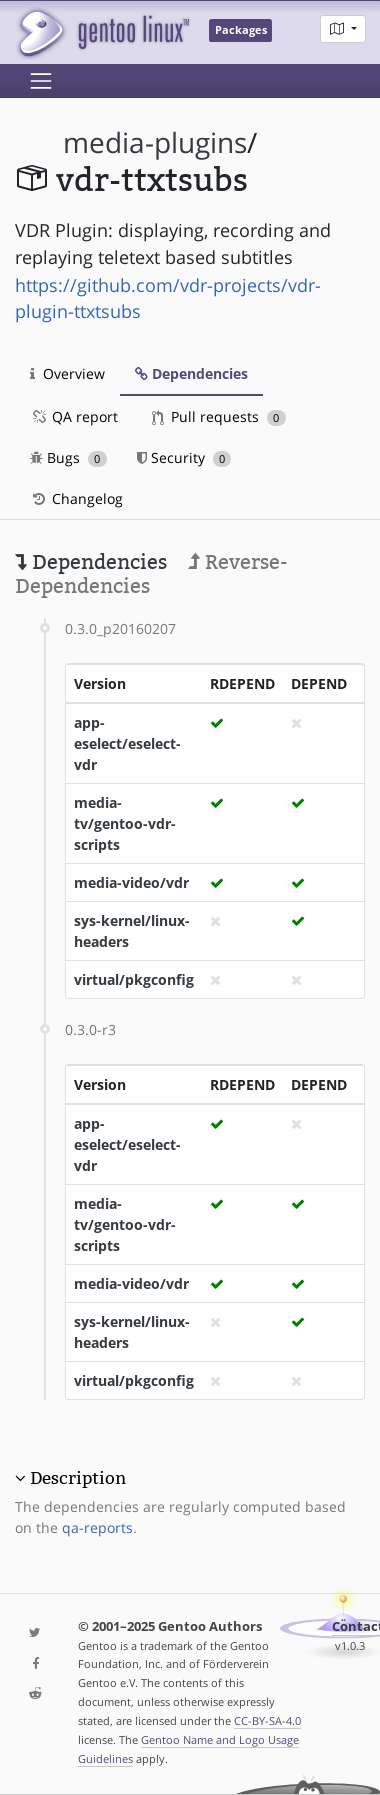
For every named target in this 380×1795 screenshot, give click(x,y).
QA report (74, 416)
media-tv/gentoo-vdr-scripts (125, 823)
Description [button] (78, 1478)
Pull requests (219, 416)
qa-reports (97, 1527)
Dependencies (191, 373)
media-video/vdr (131, 882)
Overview (67, 373)
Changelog (76, 498)
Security (184, 457)
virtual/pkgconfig (134, 979)
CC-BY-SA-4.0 (267, 1720)
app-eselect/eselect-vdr (127, 743)
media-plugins (155, 142)
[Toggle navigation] (41, 81)
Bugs (68, 457)
